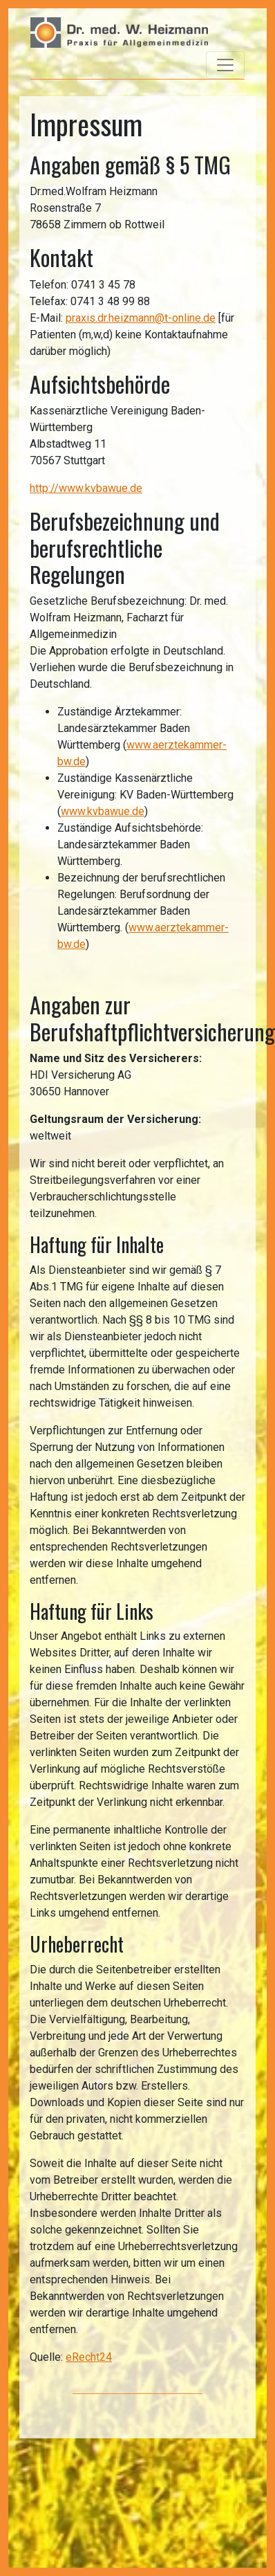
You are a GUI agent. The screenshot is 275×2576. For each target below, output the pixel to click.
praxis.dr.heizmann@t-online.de (141, 318)
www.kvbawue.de (102, 811)
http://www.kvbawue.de (86, 488)
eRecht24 (89, 2357)
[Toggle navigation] (225, 65)
